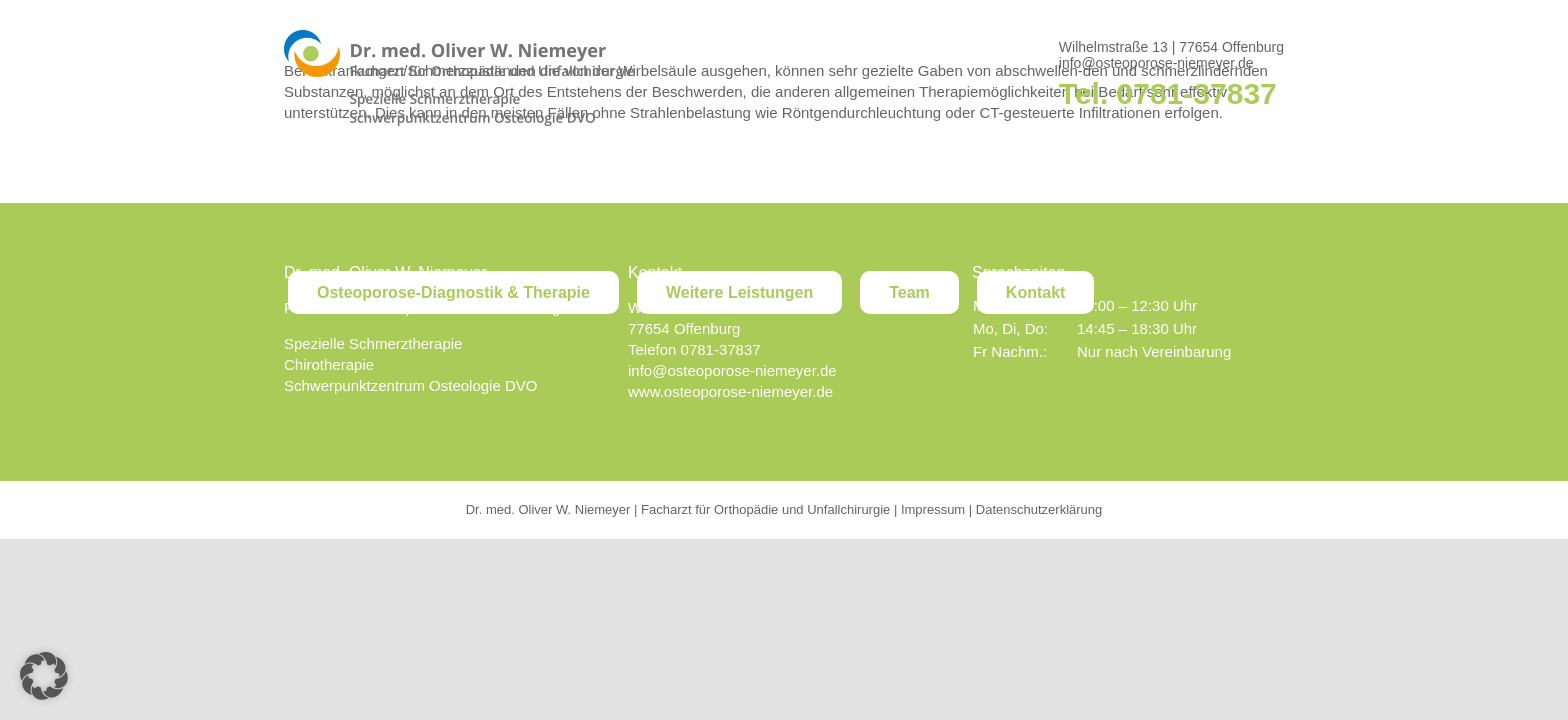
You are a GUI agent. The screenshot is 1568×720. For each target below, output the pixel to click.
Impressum (933, 509)
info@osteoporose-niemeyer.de (1156, 63)
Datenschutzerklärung (1039, 509)
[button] (44, 676)
